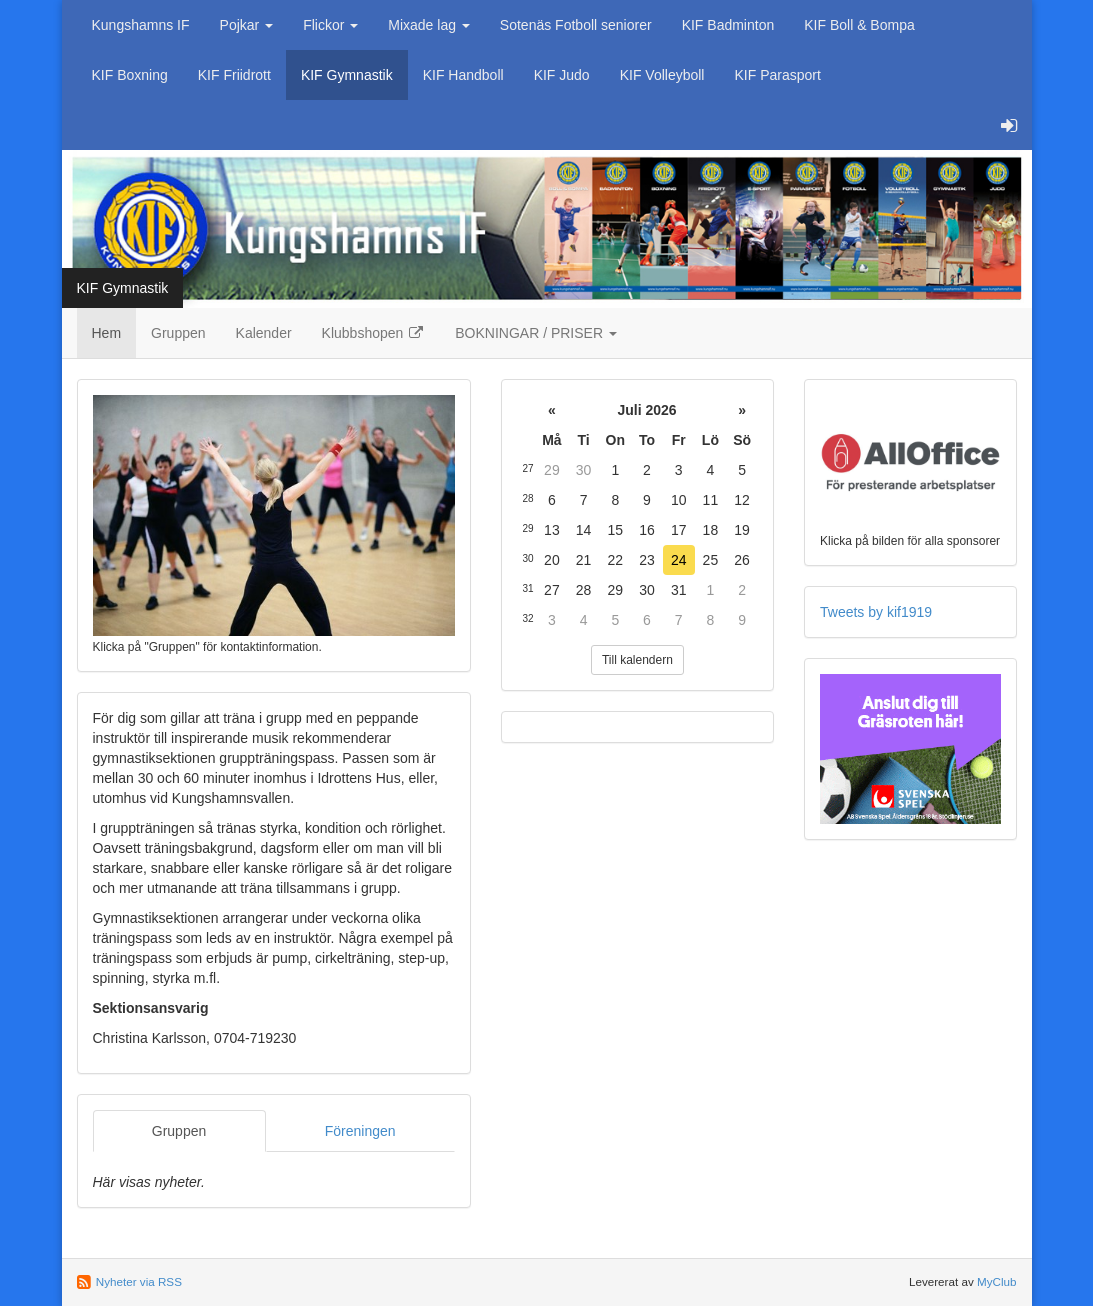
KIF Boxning (130, 75)
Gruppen (178, 333)
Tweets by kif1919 (876, 612)
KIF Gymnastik (347, 75)
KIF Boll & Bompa (859, 25)
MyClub (997, 1281)
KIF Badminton (728, 25)
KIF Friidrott (234, 75)
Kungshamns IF (141, 25)
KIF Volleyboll (662, 75)
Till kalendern (637, 660)
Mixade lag (429, 25)
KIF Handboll (463, 75)
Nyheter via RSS (139, 1281)
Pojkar (247, 25)
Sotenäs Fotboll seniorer (576, 25)
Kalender (264, 333)
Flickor (330, 25)
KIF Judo (562, 75)
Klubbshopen (374, 333)
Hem (107, 333)
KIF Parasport (777, 75)
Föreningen (360, 1131)
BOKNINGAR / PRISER (536, 333)
